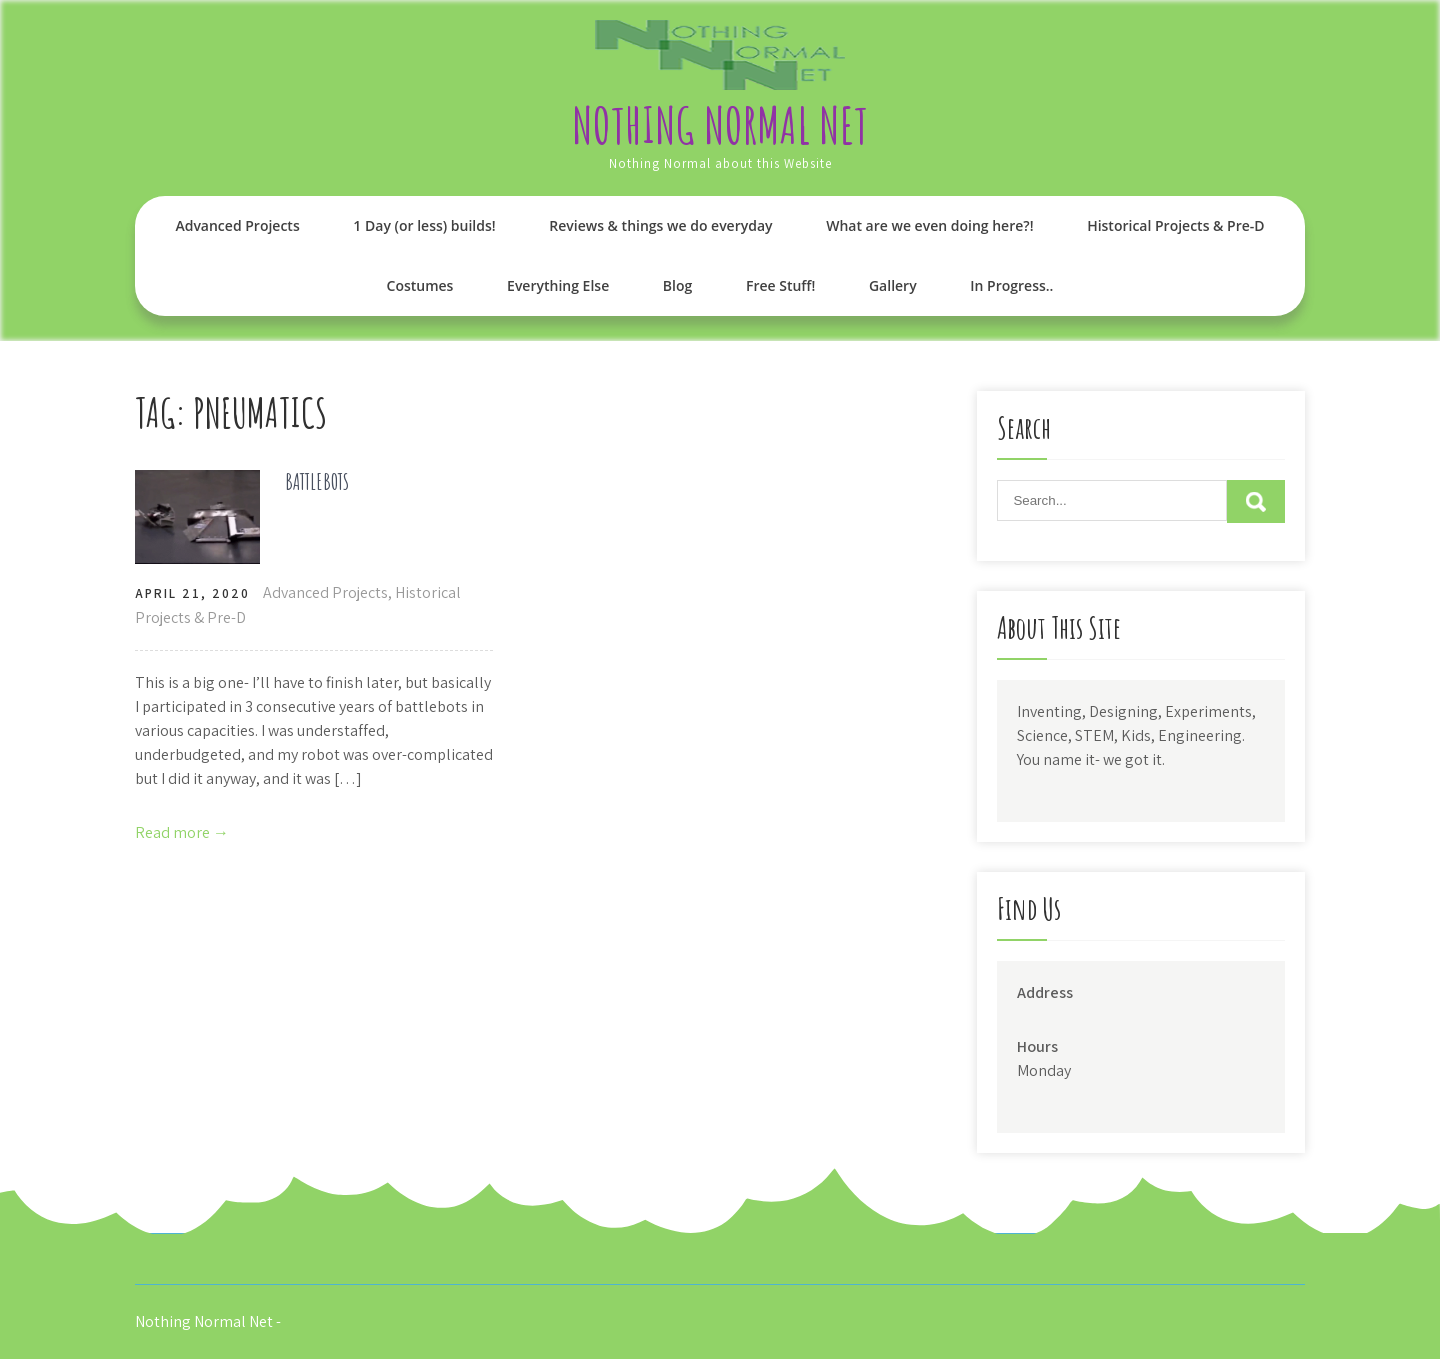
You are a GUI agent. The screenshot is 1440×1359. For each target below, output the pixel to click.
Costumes (420, 285)
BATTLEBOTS (317, 481)
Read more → (182, 832)
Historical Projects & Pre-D (1175, 225)
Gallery (893, 285)
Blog (677, 285)
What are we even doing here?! (929, 225)
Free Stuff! (780, 285)
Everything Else (558, 285)
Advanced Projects (237, 225)
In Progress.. (1011, 285)
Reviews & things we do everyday (660, 225)
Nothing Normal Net (720, 124)
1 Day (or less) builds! (424, 225)
